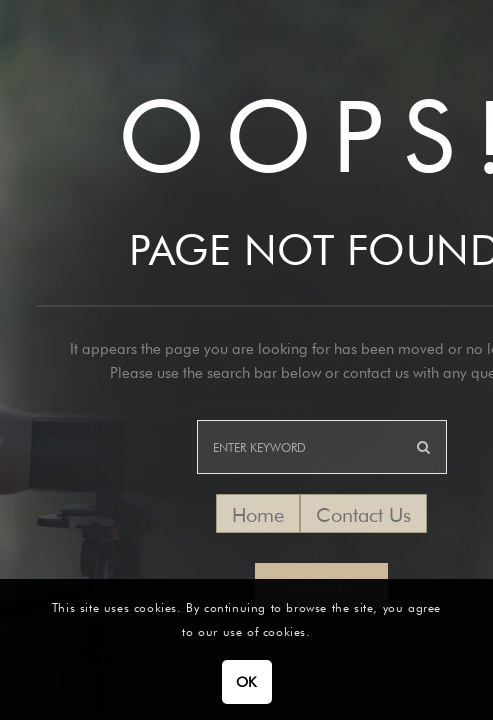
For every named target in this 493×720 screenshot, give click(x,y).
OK (246, 682)
